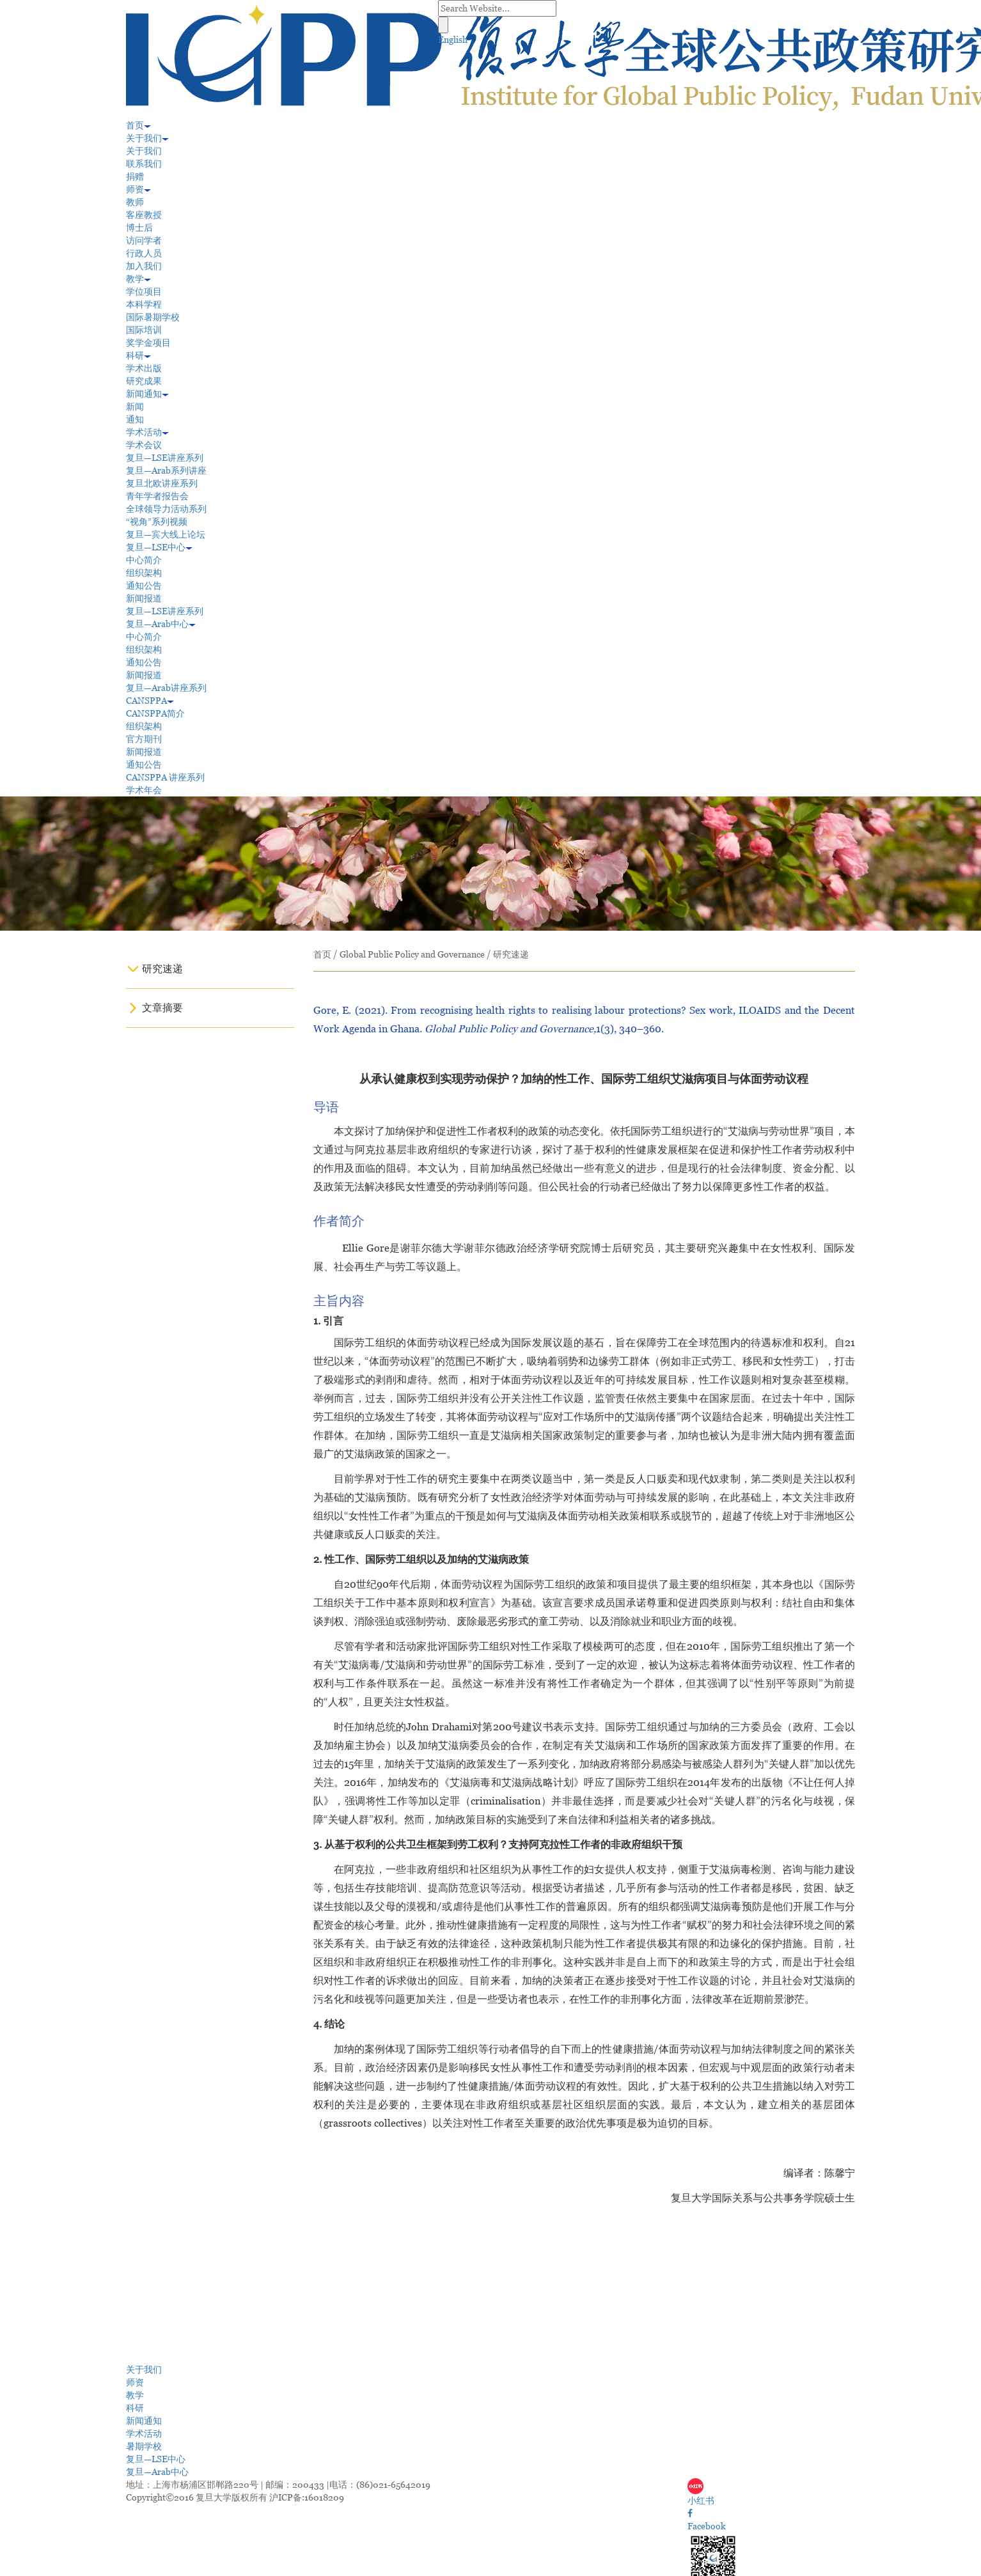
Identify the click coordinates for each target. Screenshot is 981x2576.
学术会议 (144, 445)
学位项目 (144, 291)
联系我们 (144, 164)
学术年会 (144, 790)
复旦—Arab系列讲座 (166, 470)
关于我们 (147, 138)
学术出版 (144, 368)
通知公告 (144, 585)
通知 (135, 419)
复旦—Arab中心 (161, 624)
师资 (138, 189)
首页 (138, 125)
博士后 (139, 227)
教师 (135, 202)
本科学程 (144, 304)
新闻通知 (147, 394)
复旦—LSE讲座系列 (164, 458)
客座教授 (144, 215)
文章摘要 (162, 1008)
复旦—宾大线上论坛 (165, 534)
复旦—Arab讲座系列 (166, 688)
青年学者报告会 (157, 496)
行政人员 (144, 253)
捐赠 (135, 176)
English (452, 40)
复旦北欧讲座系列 (162, 483)
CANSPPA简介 (155, 713)
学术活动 (147, 432)
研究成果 (144, 381)
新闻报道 (144, 598)
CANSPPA (150, 700)
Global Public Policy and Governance (412, 954)
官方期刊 (144, 739)
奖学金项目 (148, 343)
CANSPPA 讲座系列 (165, 777)
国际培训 (144, 330)
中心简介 (144, 560)
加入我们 (144, 266)
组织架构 (144, 573)
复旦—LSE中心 (159, 547)
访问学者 (144, 240)
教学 (138, 279)
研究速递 (162, 969)
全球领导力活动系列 (166, 509)
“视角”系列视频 (156, 521)
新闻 (135, 406)
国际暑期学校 (153, 317)
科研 (138, 355)
